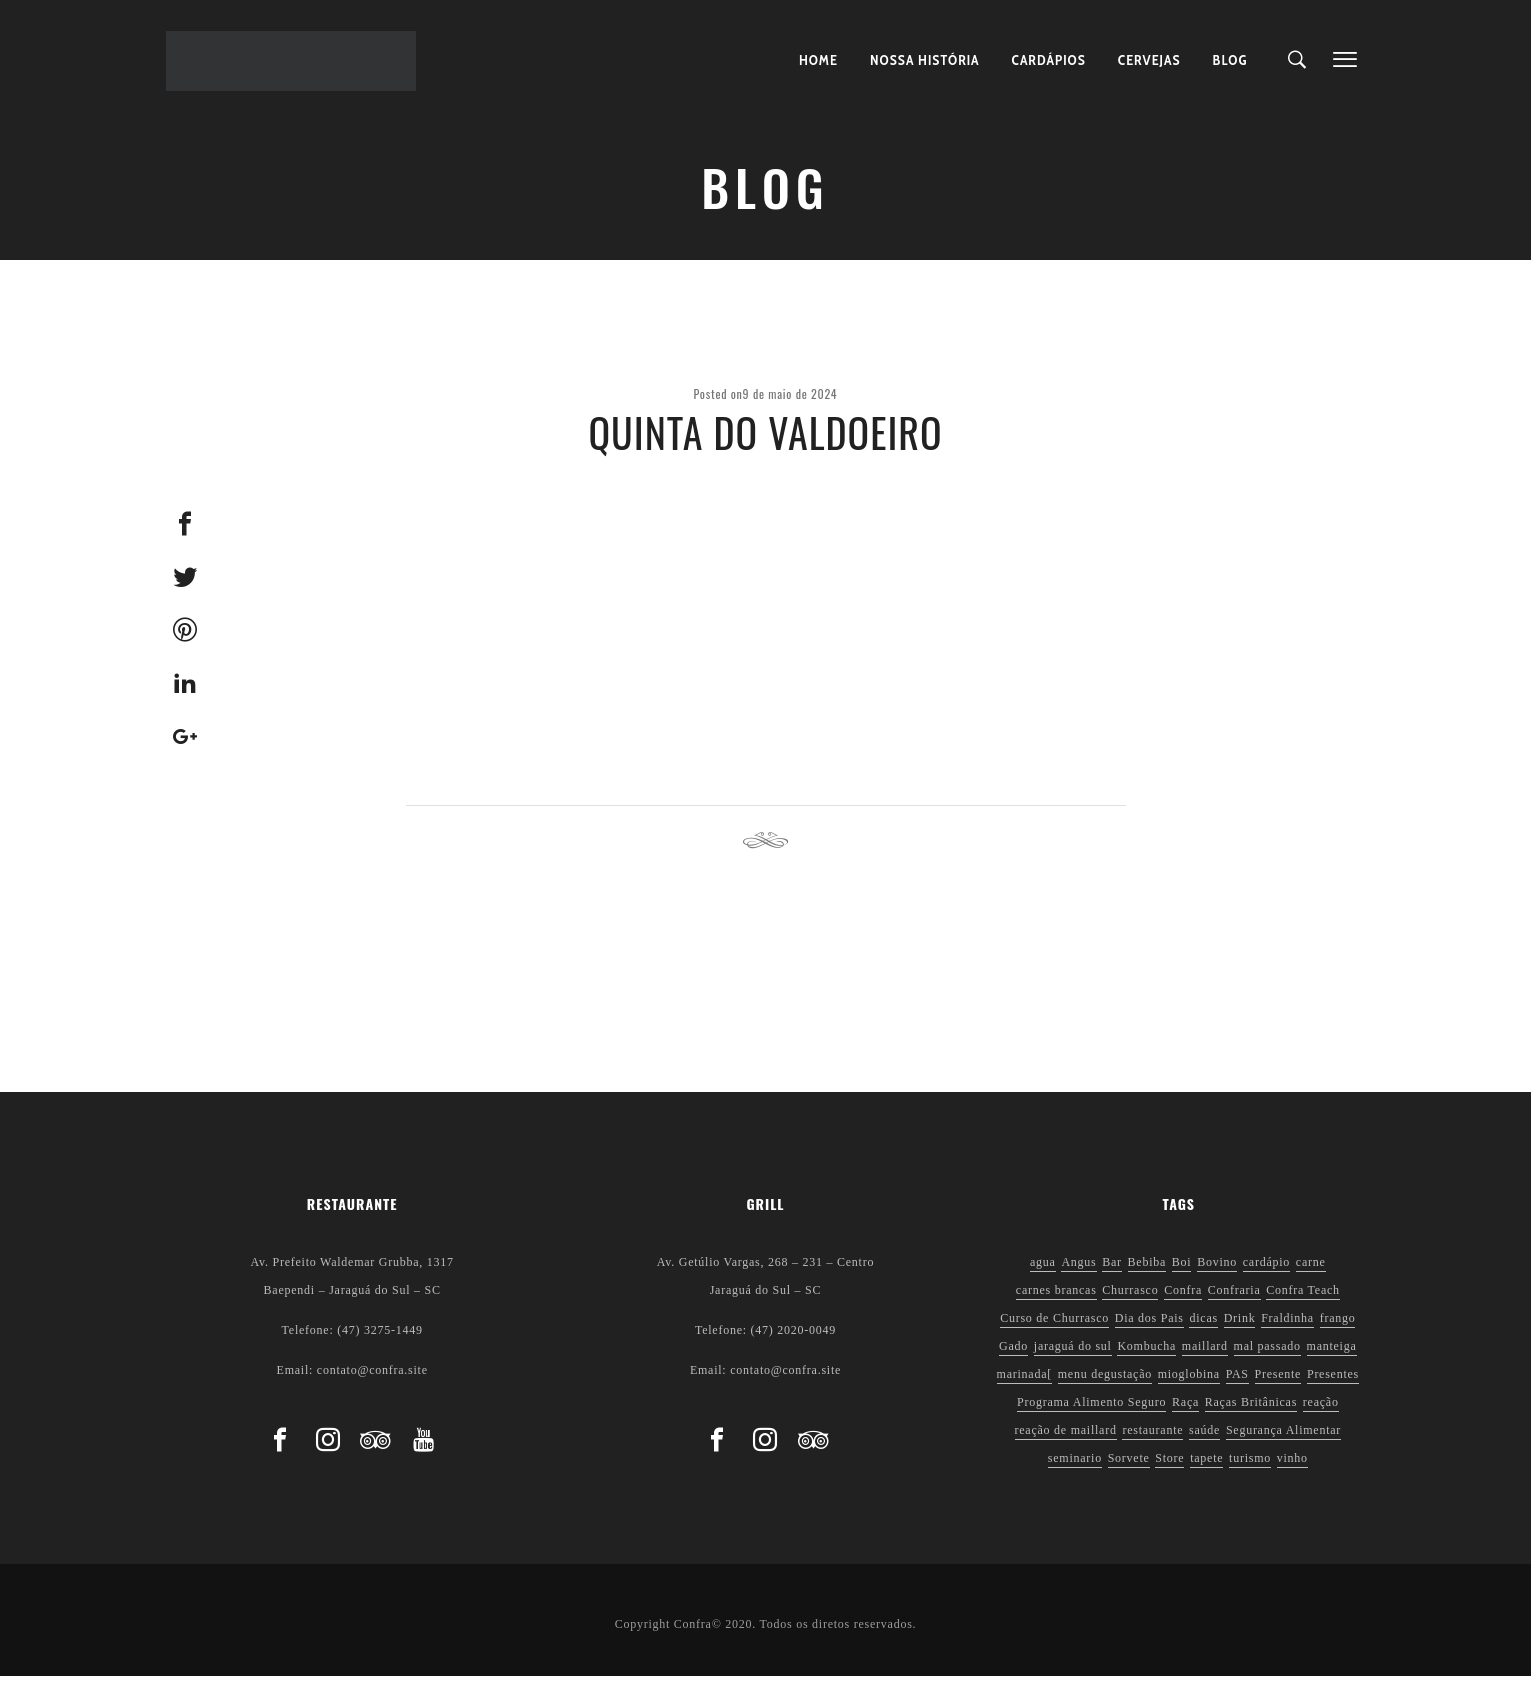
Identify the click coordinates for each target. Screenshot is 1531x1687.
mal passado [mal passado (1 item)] (1267, 1357)
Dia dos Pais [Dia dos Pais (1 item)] (1149, 1329)
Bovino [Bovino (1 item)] (1217, 1273)
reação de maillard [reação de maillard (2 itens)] (1066, 1441)
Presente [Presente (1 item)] (1278, 1385)
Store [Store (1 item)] (1169, 1469)
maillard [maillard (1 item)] (1205, 1357)
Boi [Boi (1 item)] (1182, 1273)
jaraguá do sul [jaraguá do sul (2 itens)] (1073, 1357)
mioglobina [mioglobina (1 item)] (1189, 1385)
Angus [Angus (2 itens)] (1078, 1273)
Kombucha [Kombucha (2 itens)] (1146, 1357)
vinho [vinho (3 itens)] (1292, 1469)
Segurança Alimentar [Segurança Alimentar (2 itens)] (1283, 1441)
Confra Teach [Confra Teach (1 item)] (1303, 1301)
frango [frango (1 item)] (1338, 1329)
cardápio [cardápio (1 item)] (1266, 1273)
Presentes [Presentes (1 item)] (1333, 1385)
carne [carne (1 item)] (1311, 1273)
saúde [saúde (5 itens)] (1204, 1441)
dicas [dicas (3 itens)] (1203, 1329)
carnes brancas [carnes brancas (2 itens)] (1056, 1301)
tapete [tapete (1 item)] (1206, 1469)
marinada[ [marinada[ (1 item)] (1024, 1385)
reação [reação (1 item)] (1321, 1413)
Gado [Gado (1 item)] (1013, 1357)
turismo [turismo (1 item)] (1250, 1469)
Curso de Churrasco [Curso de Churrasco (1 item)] (1054, 1329)
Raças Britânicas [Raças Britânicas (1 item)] (1251, 1413)
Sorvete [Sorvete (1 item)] (1129, 1469)
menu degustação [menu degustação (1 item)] (1105, 1385)
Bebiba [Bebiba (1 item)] (1147, 1273)
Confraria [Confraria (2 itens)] (1234, 1301)
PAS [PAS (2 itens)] (1237, 1385)
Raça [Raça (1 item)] (1185, 1413)
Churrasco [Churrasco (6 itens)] (1130, 1301)
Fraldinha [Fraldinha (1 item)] (1287, 1329)
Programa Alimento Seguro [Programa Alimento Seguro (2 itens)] (1091, 1413)
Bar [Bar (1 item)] (1112, 1273)
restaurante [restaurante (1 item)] (1152, 1441)
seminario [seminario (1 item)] (1075, 1469)
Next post (1077, 852)
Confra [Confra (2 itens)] (1183, 1301)
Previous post (465, 852)
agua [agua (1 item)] (1043, 1273)
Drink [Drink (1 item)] (1240, 1329)
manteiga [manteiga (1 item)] (1332, 1357)
